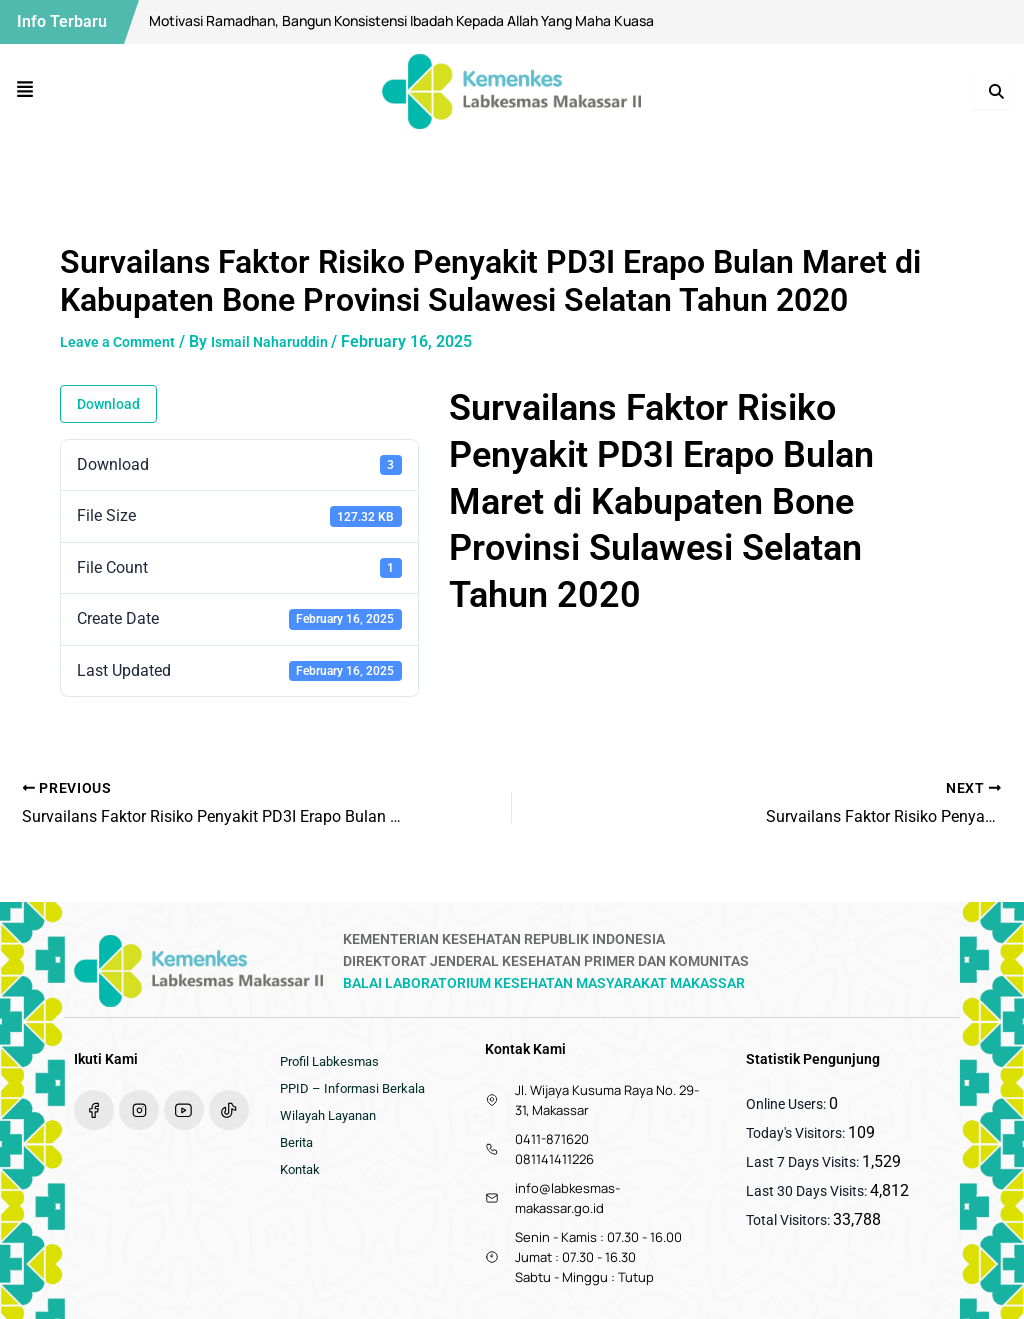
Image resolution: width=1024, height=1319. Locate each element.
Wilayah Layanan (333, 1123)
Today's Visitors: (797, 1133)
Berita (298, 1153)
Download (108, 404)
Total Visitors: (789, 1220)
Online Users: (787, 1104)
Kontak (302, 1183)
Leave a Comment (125, 341)
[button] (25, 91)
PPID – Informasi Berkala (358, 1093)
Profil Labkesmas (334, 1063)
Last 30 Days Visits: (808, 1191)
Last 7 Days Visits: (804, 1162)
